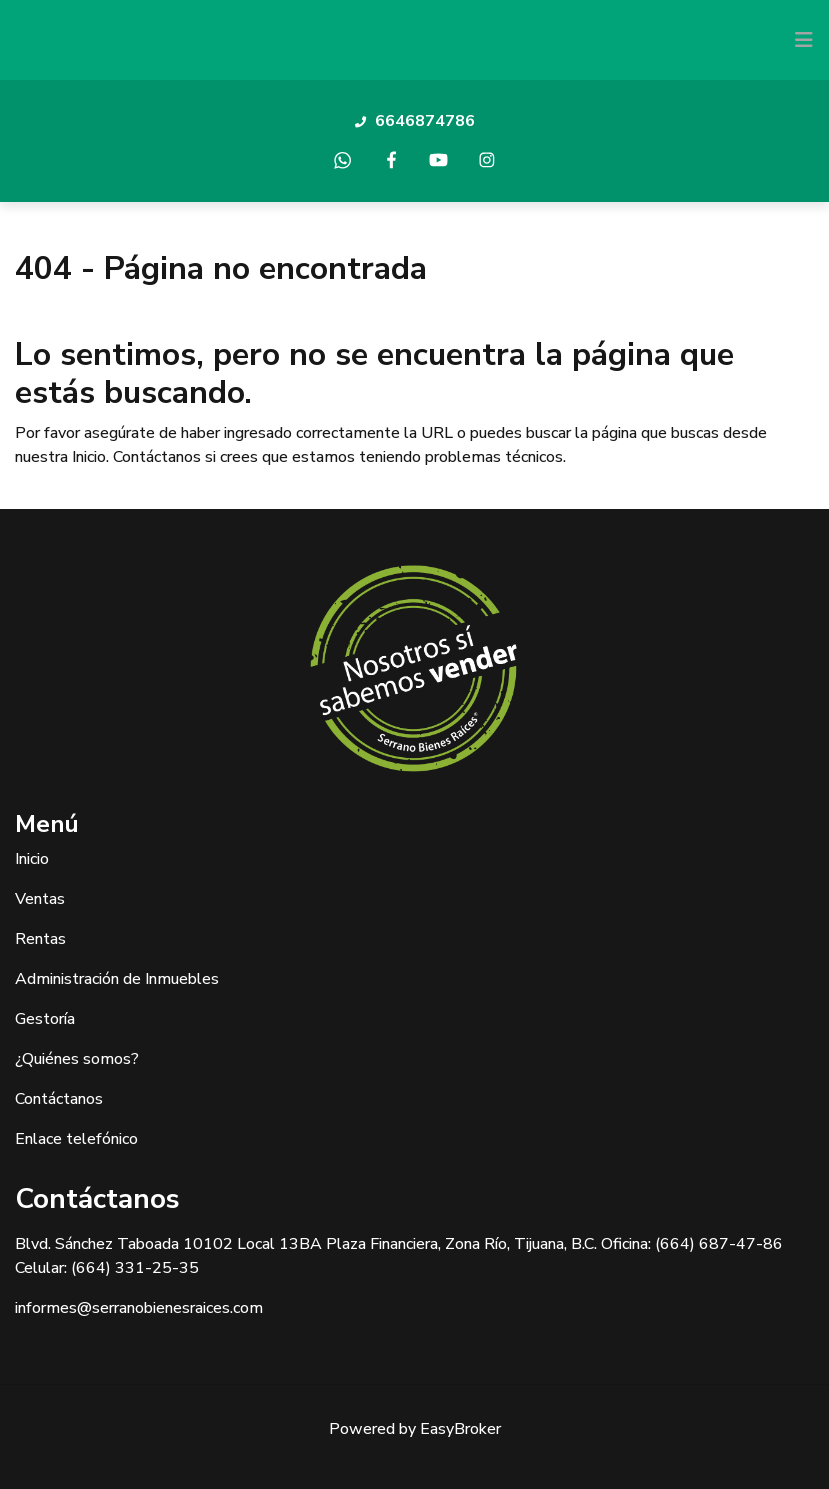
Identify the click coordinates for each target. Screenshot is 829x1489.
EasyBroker (460, 1429)
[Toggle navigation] (804, 40)
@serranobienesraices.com (170, 1308)
